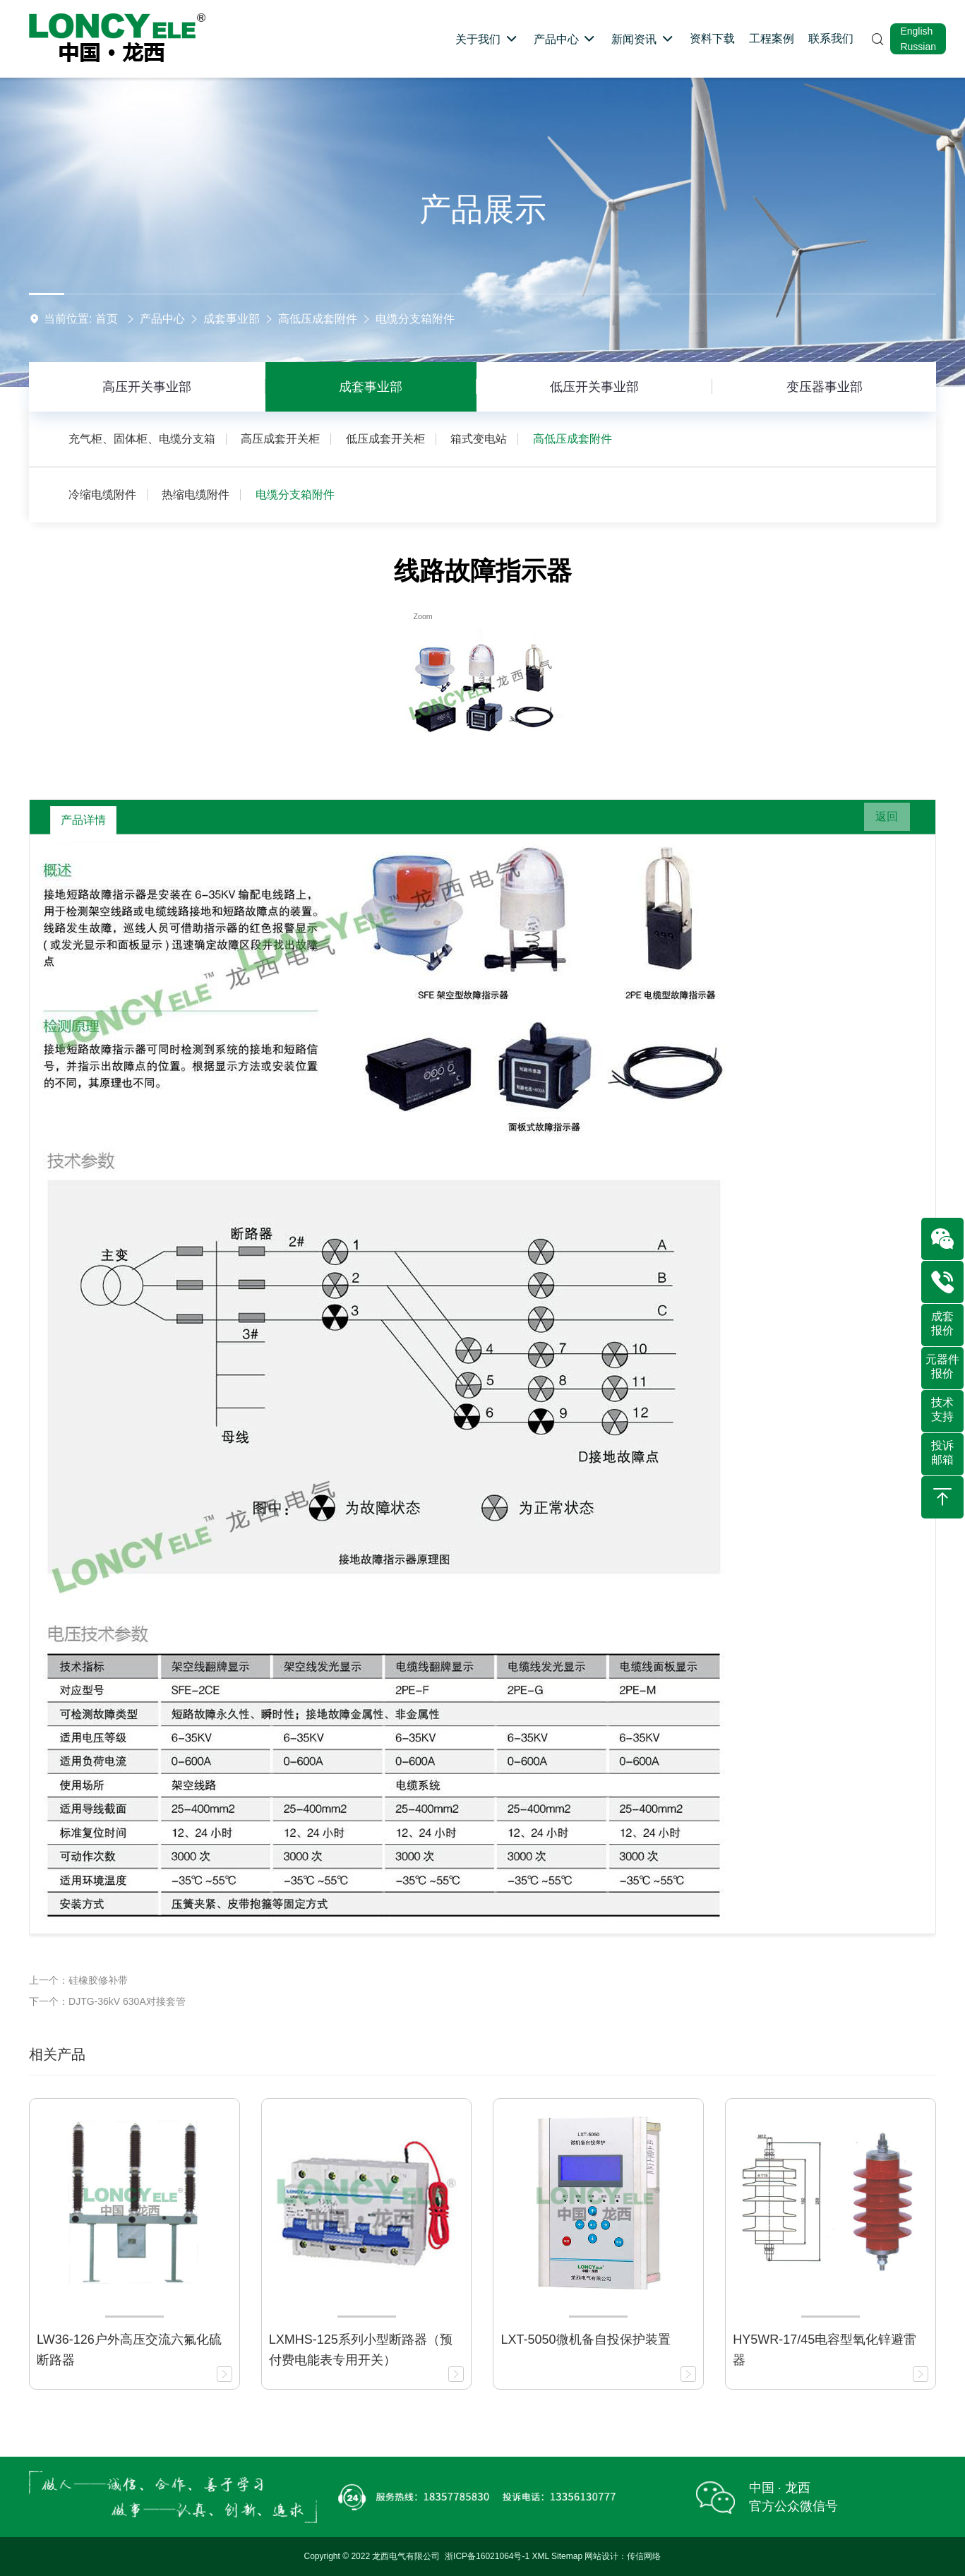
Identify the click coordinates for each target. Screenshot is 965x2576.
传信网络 (644, 2556)
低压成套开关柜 (385, 439)
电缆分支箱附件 (415, 319)
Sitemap (566, 2556)
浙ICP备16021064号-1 (487, 2556)
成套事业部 (231, 319)
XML (540, 2556)
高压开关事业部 (146, 387)
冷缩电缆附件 (102, 495)
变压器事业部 (824, 387)
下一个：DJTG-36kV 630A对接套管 (107, 2001)
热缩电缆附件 (195, 495)
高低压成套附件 (317, 319)
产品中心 (162, 319)
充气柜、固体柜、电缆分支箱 (141, 439)
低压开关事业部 (594, 387)
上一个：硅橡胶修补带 (78, 1980)
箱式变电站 (478, 439)
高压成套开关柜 (280, 439)
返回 (880, 820)
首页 (106, 319)
